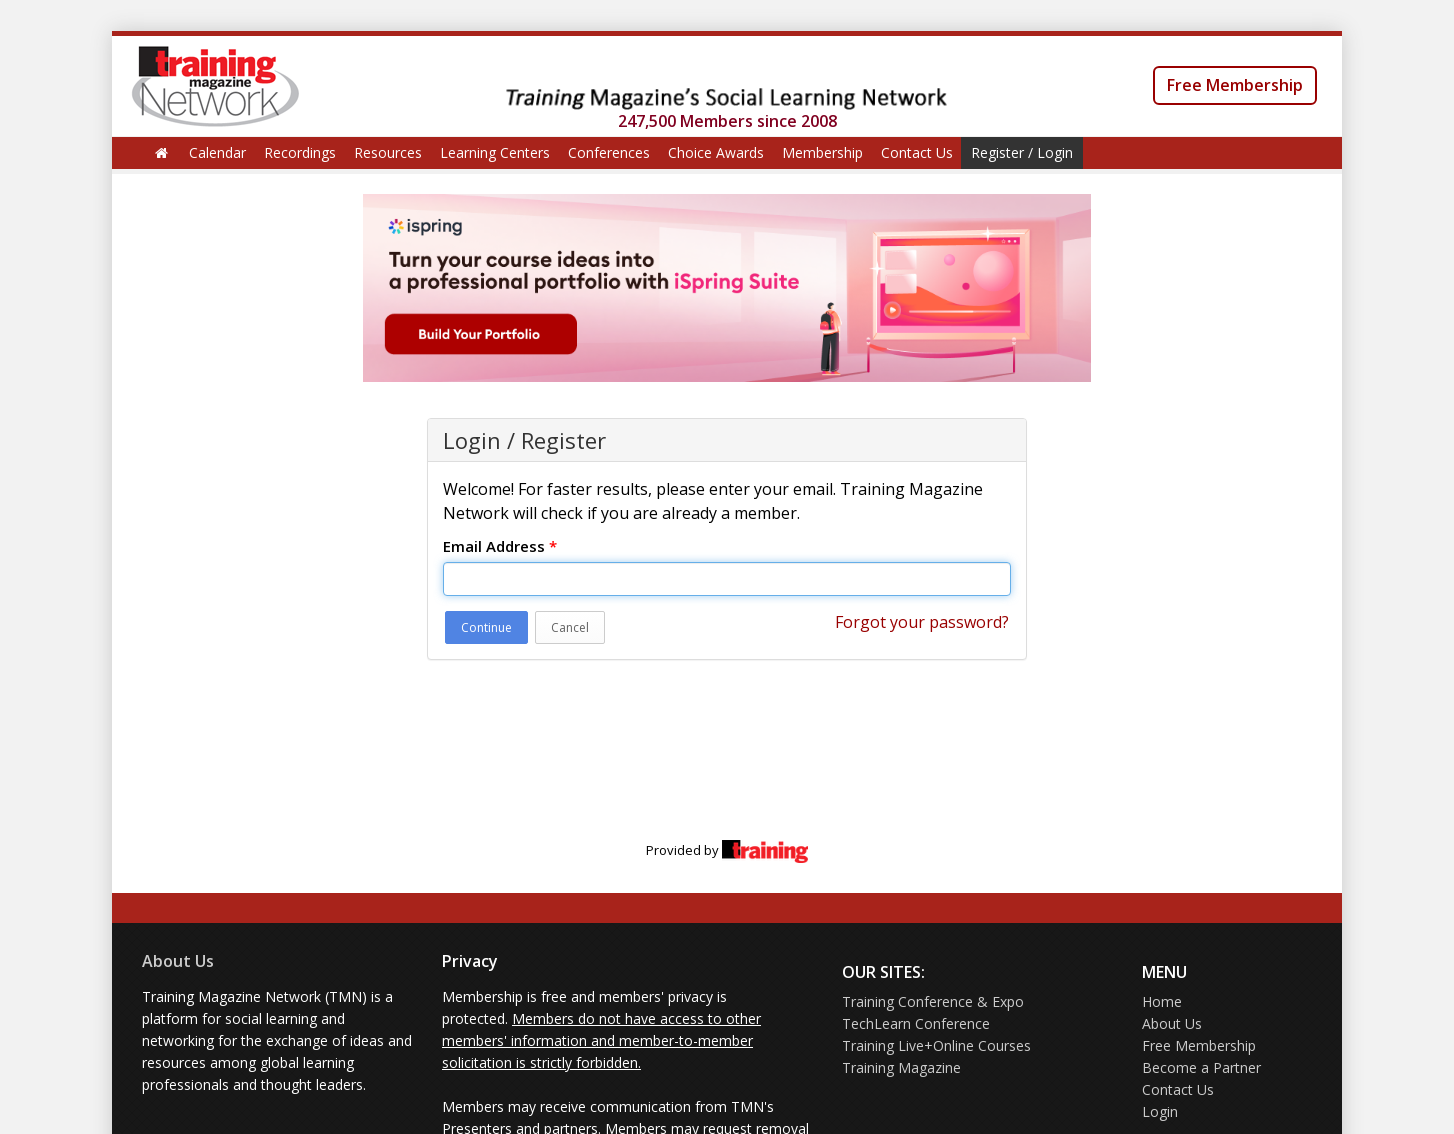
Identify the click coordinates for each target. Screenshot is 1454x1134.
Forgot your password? (922, 622)
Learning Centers (495, 152)
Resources (388, 152)
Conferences (609, 152)
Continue (486, 627)
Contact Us (917, 152)
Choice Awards (716, 152)
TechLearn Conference (916, 1023)
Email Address (500, 546)
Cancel (570, 627)
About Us (178, 961)
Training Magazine (901, 1067)
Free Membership (1235, 85)
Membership (822, 152)
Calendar (217, 152)
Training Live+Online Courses (936, 1045)
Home (1162, 1001)
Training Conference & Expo (933, 1001)
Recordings (300, 152)
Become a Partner (1201, 1067)
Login (1160, 1111)
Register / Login (1022, 152)
